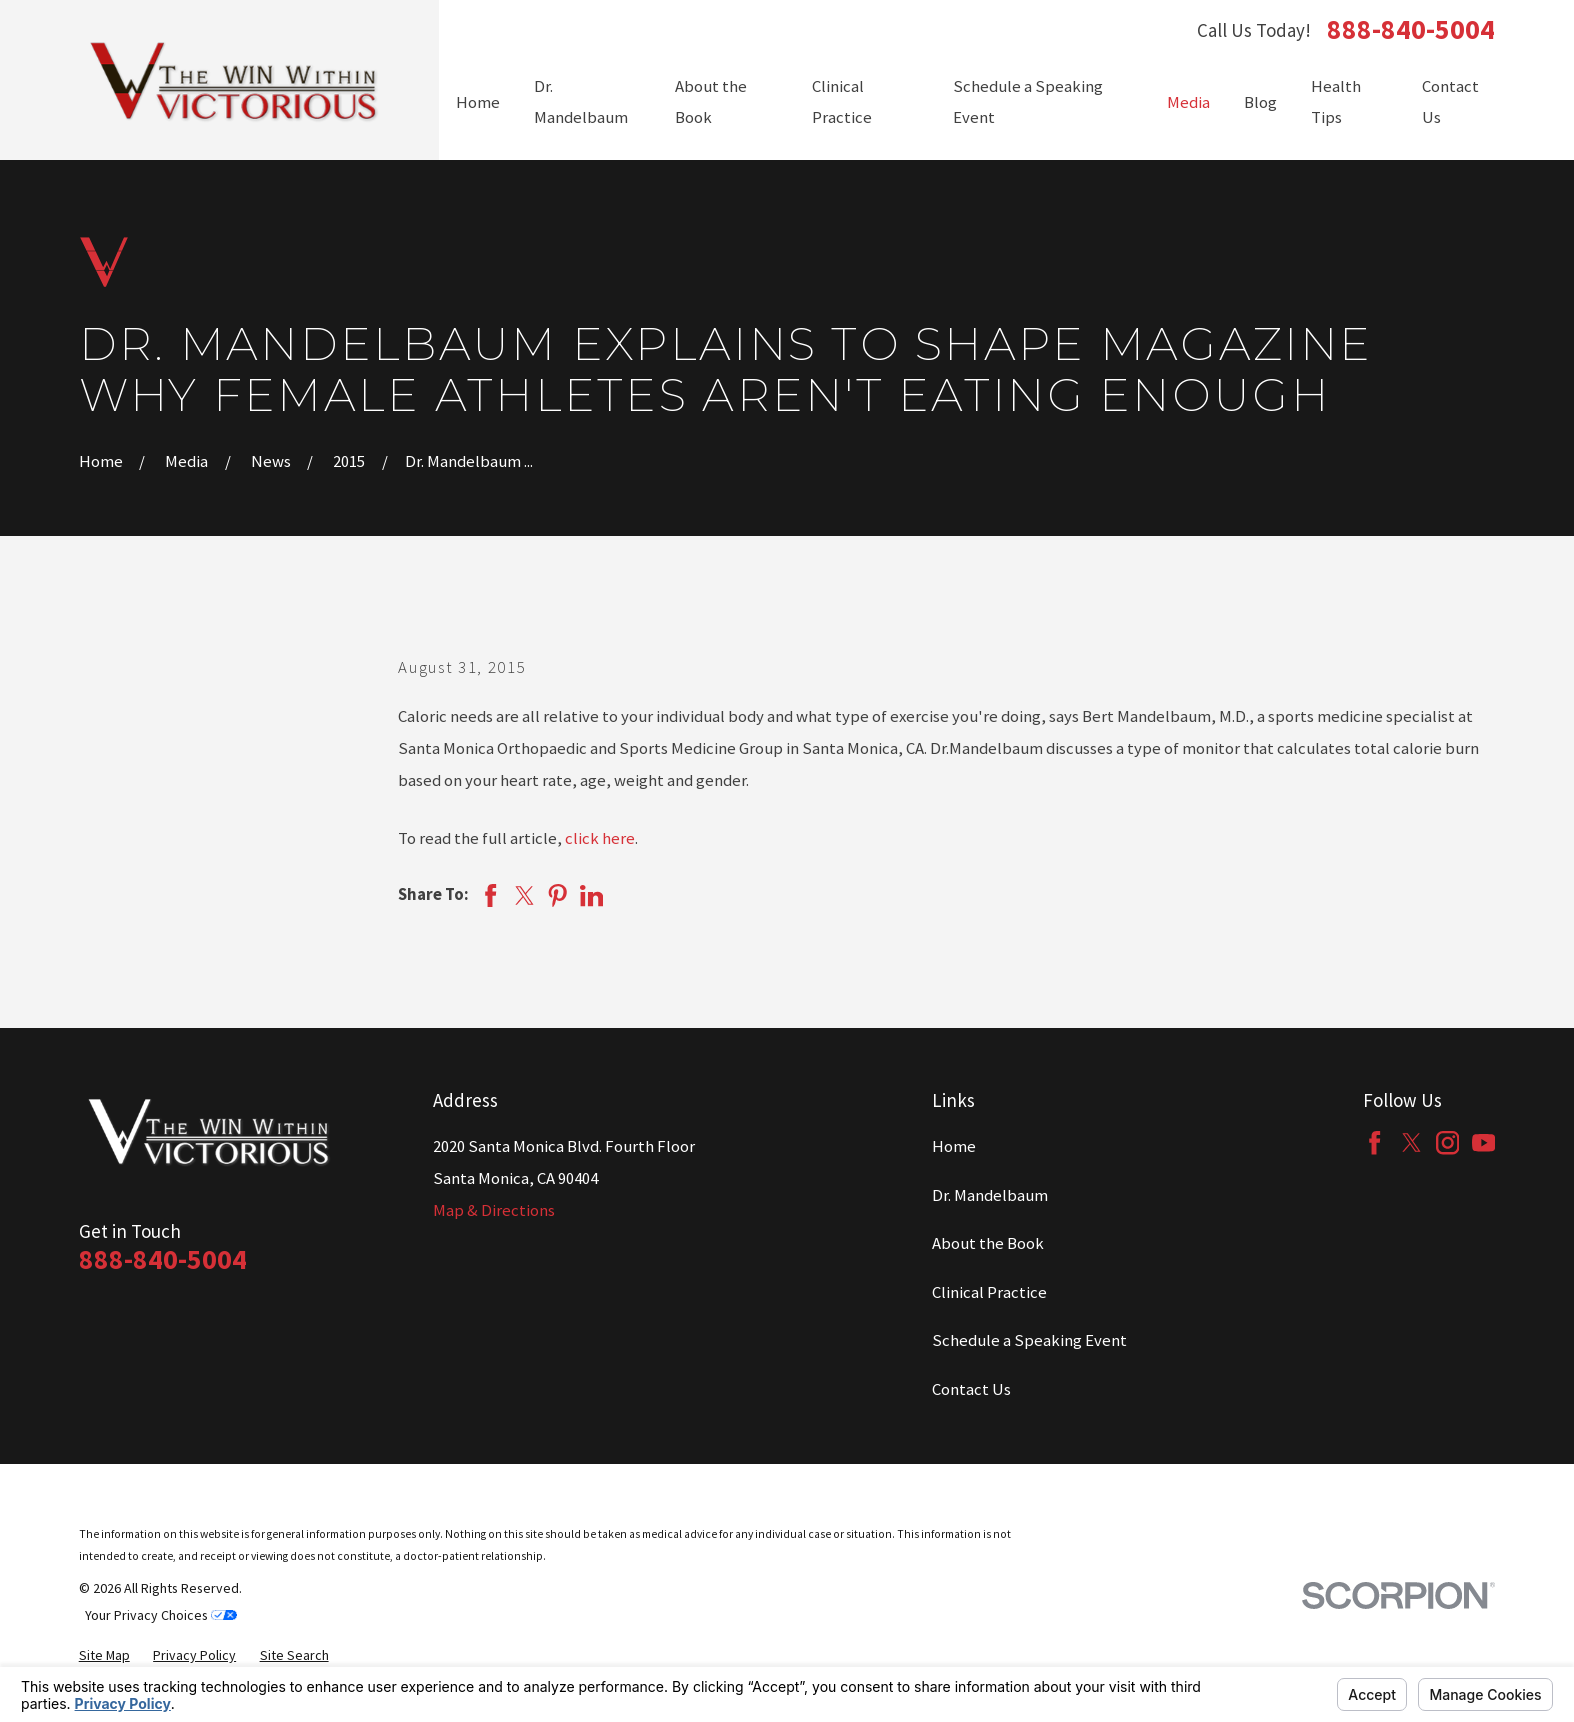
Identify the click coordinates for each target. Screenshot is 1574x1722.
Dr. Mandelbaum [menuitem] (581, 102)
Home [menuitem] (478, 102)
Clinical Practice (989, 1292)
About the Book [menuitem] (711, 102)
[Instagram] (1447, 1142)
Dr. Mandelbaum (990, 1195)
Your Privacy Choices (161, 1615)
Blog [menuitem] (1260, 102)
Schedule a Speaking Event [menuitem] (1028, 102)
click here (600, 838)
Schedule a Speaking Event (1029, 1340)
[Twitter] (1411, 1142)
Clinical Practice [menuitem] (842, 102)
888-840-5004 (1411, 30)
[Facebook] (1374, 1142)
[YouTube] (1483, 1142)
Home (954, 1146)
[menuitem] (104, 1655)
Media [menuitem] (1188, 102)
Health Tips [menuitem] (1336, 102)
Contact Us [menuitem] (1450, 102)
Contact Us (971, 1389)
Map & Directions (494, 1210)
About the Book (988, 1243)
